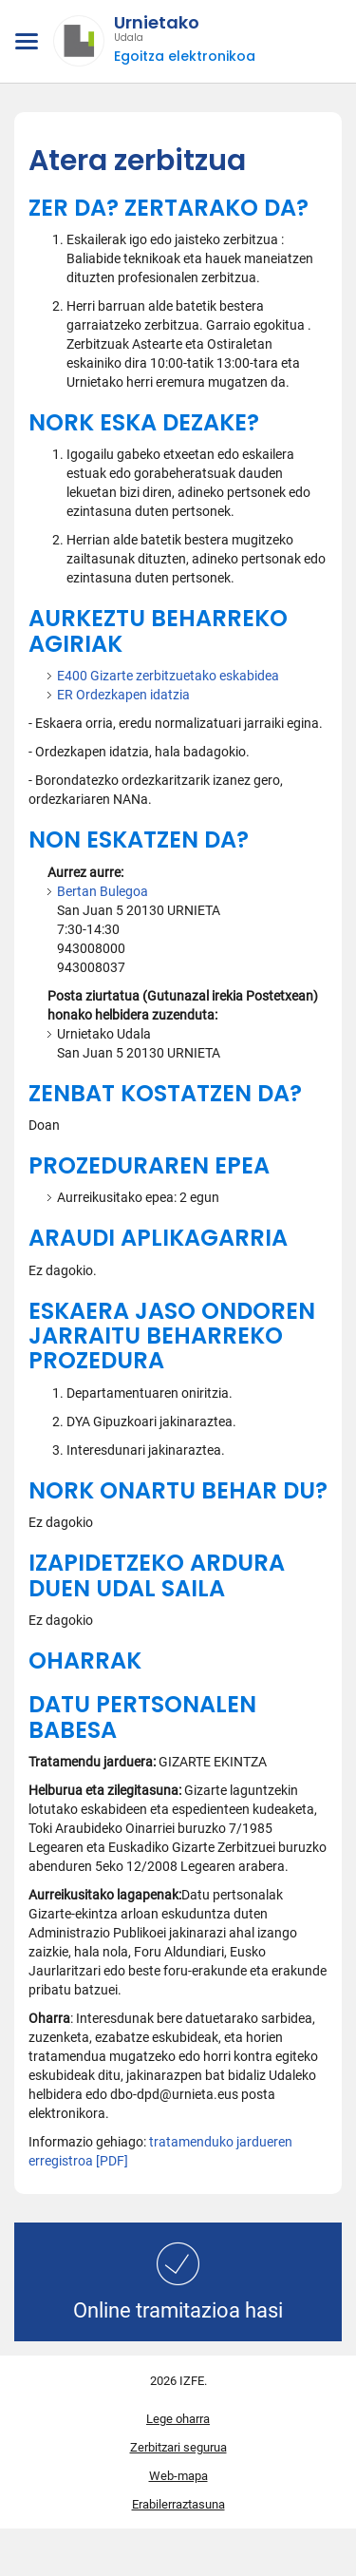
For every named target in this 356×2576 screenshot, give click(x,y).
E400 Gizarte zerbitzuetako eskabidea (168, 675)
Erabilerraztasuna (178, 2504)
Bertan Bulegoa (102, 891)
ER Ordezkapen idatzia (123, 694)
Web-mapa (178, 2476)
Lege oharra (178, 2419)
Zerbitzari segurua (178, 2447)
